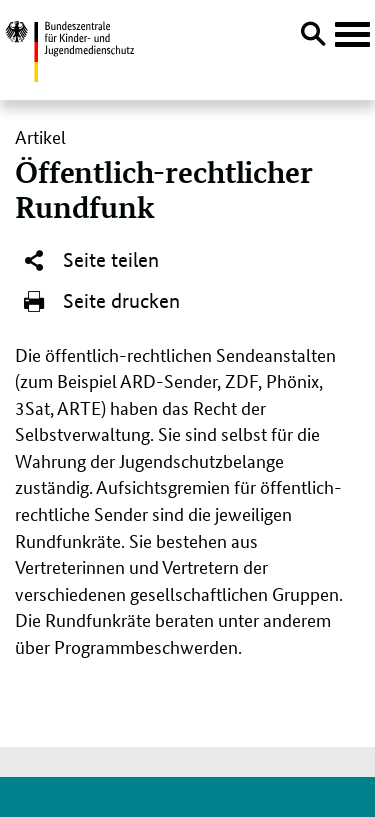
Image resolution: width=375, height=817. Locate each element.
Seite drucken (101, 302)
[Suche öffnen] (313, 37)
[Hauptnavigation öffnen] (352, 35)
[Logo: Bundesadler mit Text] (69, 48)
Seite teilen (90, 261)
